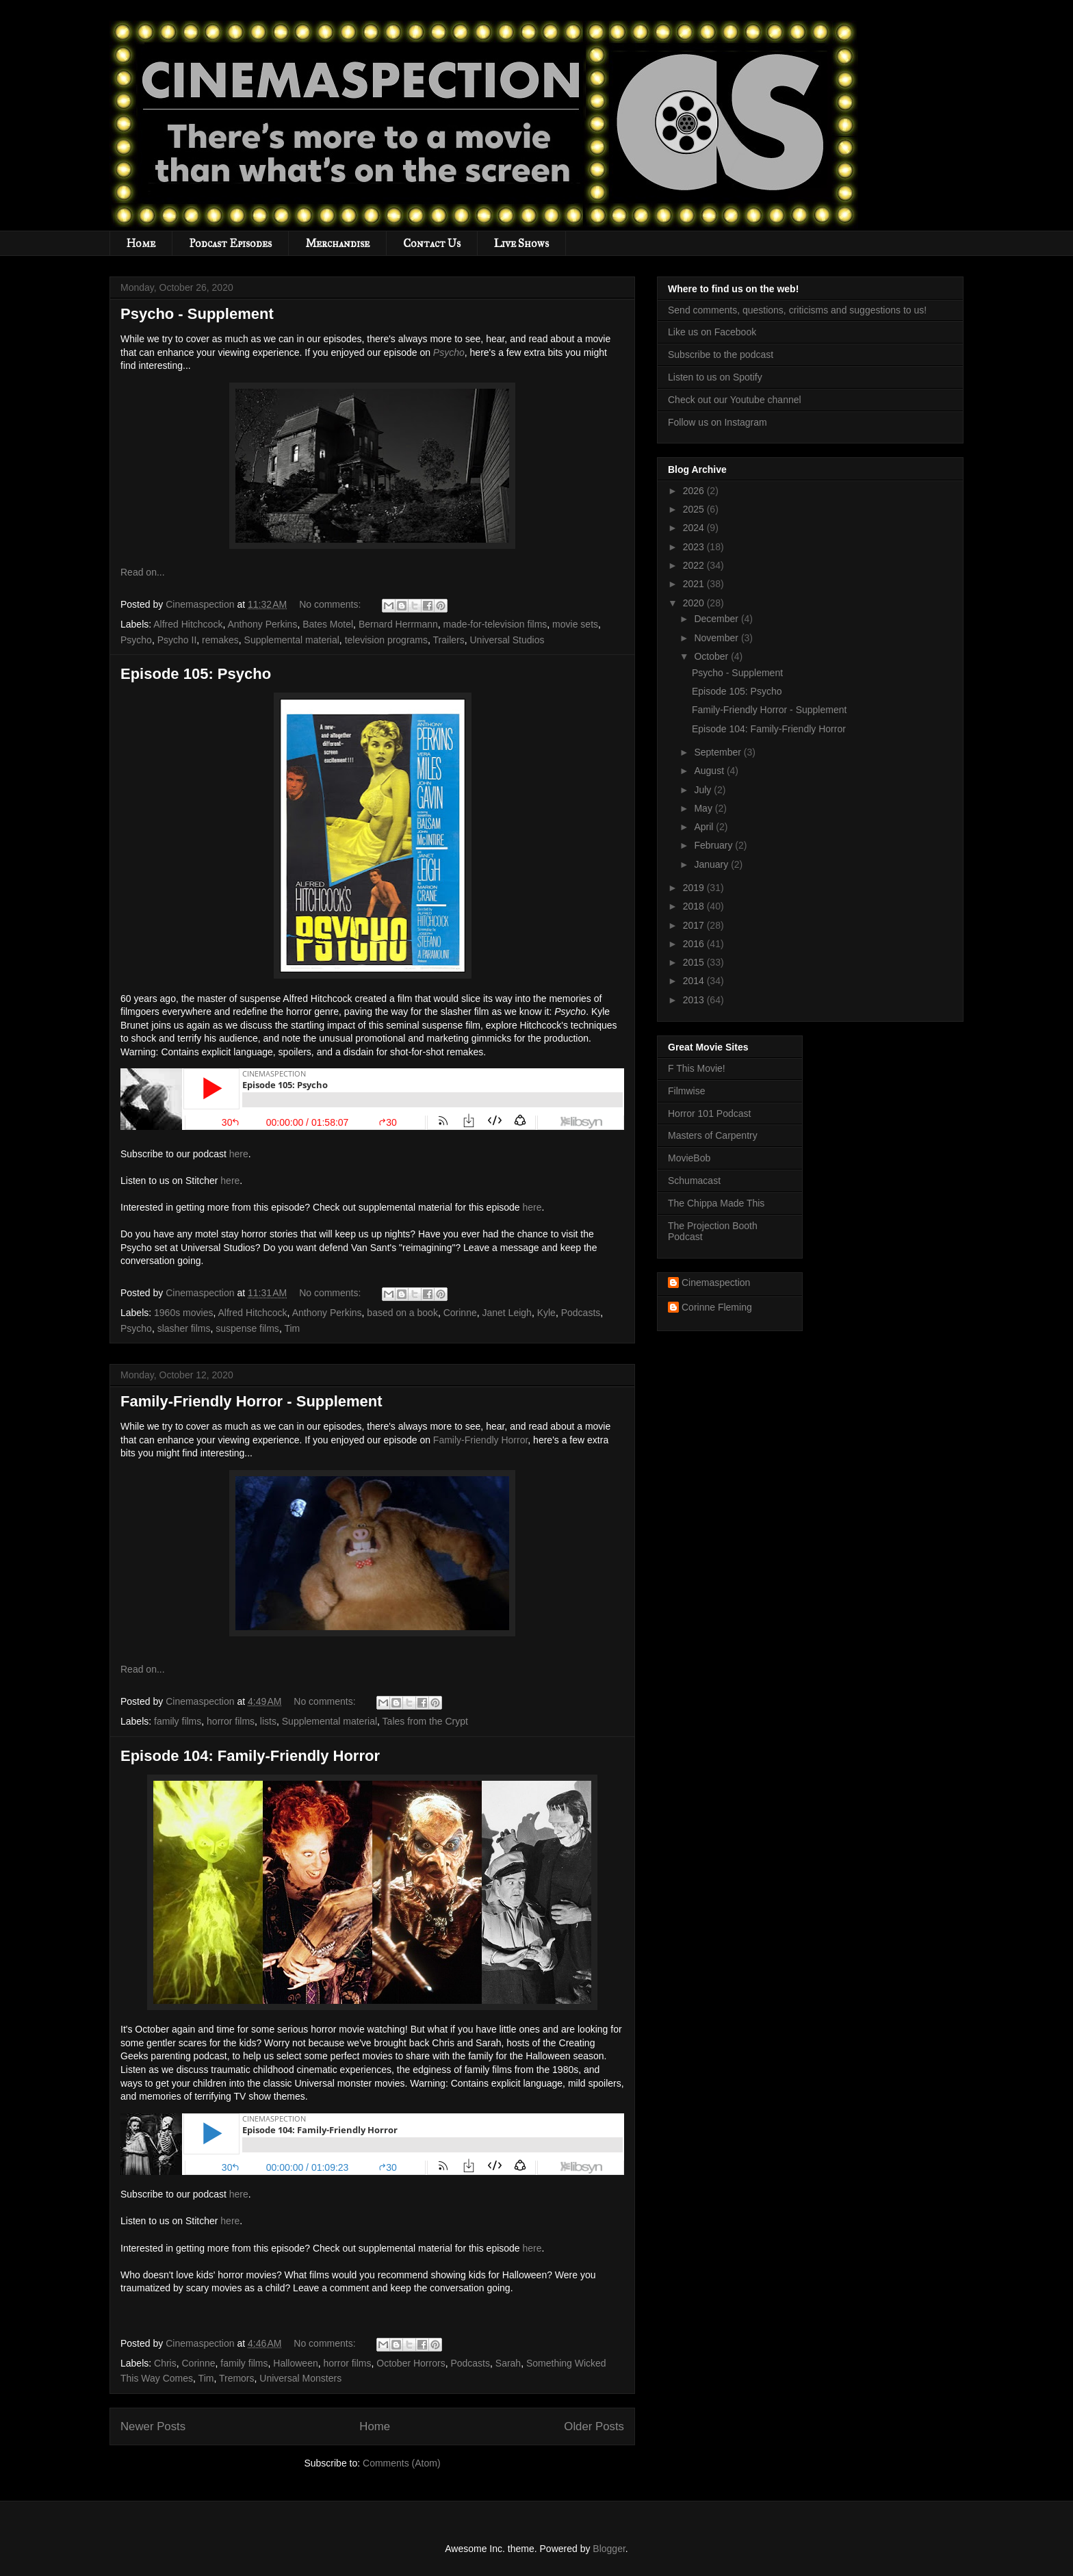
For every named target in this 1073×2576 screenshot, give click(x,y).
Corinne (460, 1312)
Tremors (237, 2378)
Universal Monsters (300, 2378)
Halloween (295, 2363)
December (717, 618)
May (704, 808)
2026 (695, 490)
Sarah (508, 2363)
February (714, 845)
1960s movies (183, 1312)
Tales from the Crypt (425, 1721)
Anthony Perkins (262, 624)
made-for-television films (495, 624)
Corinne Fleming (717, 1307)
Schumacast (694, 1180)
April (705, 826)
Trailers (449, 639)
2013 (695, 999)
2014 (695, 980)
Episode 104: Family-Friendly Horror (250, 1755)
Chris (165, 2363)
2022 (695, 565)
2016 (695, 943)
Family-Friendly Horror (480, 1439)
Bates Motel (327, 624)
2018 (695, 906)
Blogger (609, 2548)
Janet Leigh (506, 1312)
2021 (695, 583)
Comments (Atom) (402, 2463)
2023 (695, 546)
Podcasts (581, 1312)
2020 (695, 602)
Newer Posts (152, 2426)
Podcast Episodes (230, 243)
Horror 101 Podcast (709, 1113)
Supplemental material (291, 639)
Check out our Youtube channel (734, 399)
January (712, 864)
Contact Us (432, 243)
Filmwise (686, 1090)
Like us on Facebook (712, 331)
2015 (695, 962)
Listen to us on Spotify (715, 377)
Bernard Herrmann (398, 624)
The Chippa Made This (716, 1203)
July (704, 789)
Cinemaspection (716, 1282)
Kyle (546, 1312)
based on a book (402, 1312)
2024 (695, 527)
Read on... (142, 572)
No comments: (331, 604)
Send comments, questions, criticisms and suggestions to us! (797, 310)
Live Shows (521, 243)
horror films (231, 1721)
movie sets (575, 624)
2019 (695, 887)
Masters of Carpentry (713, 1135)
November (717, 637)
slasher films (184, 1328)
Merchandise (337, 243)
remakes (220, 639)
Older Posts (594, 2426)
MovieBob (689, 1157)
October (712, 656)
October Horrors (410, 2363)
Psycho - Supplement (197, 313)
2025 (695, 509)
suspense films (247, 1328)
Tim (292, 1328)
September (718, 752)
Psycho (449, 352)
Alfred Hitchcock (187, 624)
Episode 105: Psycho (195, 673)
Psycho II (177, 639)
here (238, 1153)
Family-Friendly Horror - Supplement (251, 1401)
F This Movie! (696, 1068)
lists (268, 1721)
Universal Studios (506, 639)
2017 (695, 925)
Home (141, 243)
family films (177, 1721)
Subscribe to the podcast (720, 354)
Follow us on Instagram (717, 422)
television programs (386, 639)
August (710, 770)
